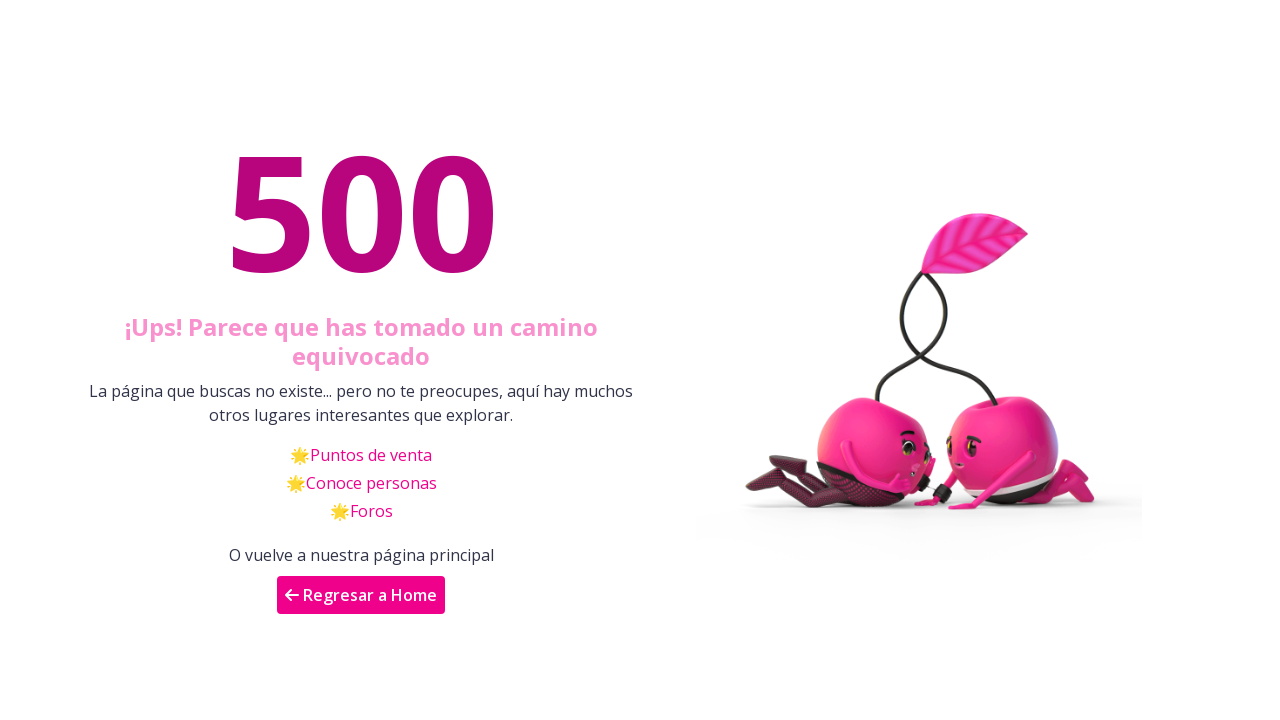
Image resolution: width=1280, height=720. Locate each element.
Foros (371, 511)
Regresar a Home (361, 595)
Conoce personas (371, 483)
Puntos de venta (371, 455)
